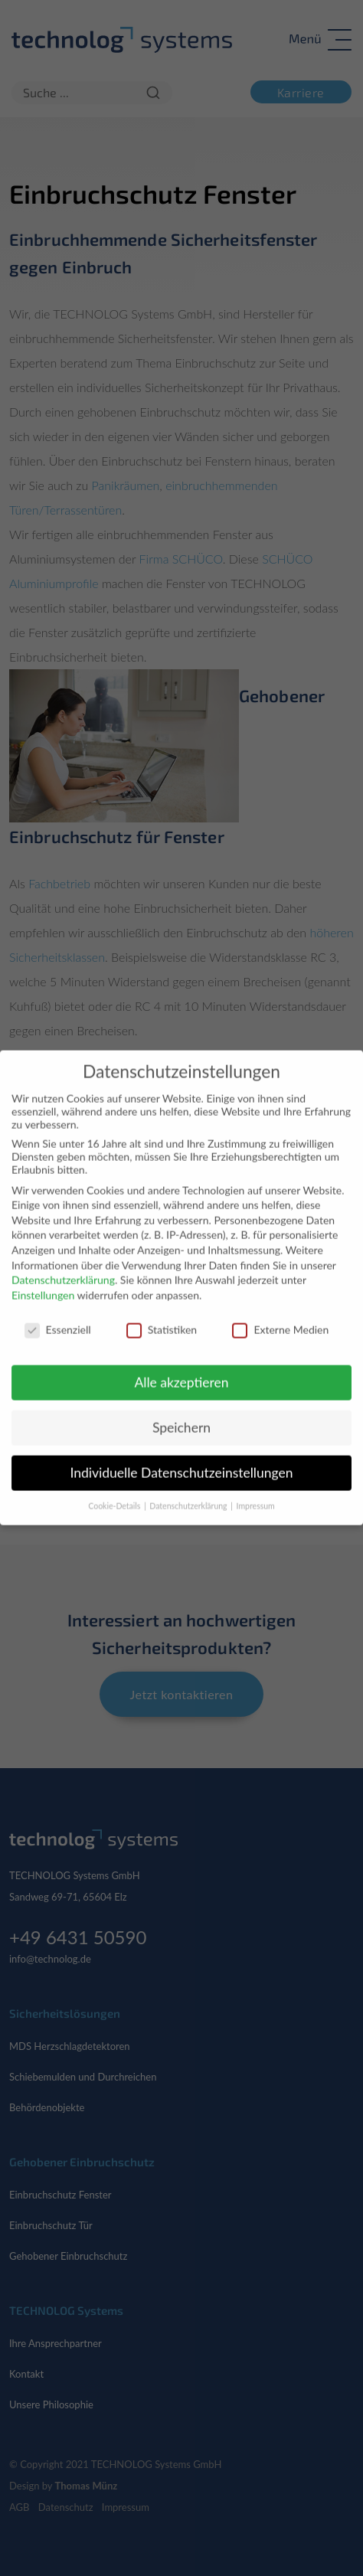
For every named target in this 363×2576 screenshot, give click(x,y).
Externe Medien (280, 1318)
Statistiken (161, 1318)
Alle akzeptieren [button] (181, 1371)
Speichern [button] (181, 1416)
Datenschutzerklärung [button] (189, 1494)
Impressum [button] (256, 1494)
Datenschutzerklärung (63, 1268)
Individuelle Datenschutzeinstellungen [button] (181, 1461)
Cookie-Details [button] (115, 1494)
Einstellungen (42, 1283)
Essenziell (58, 1318)
